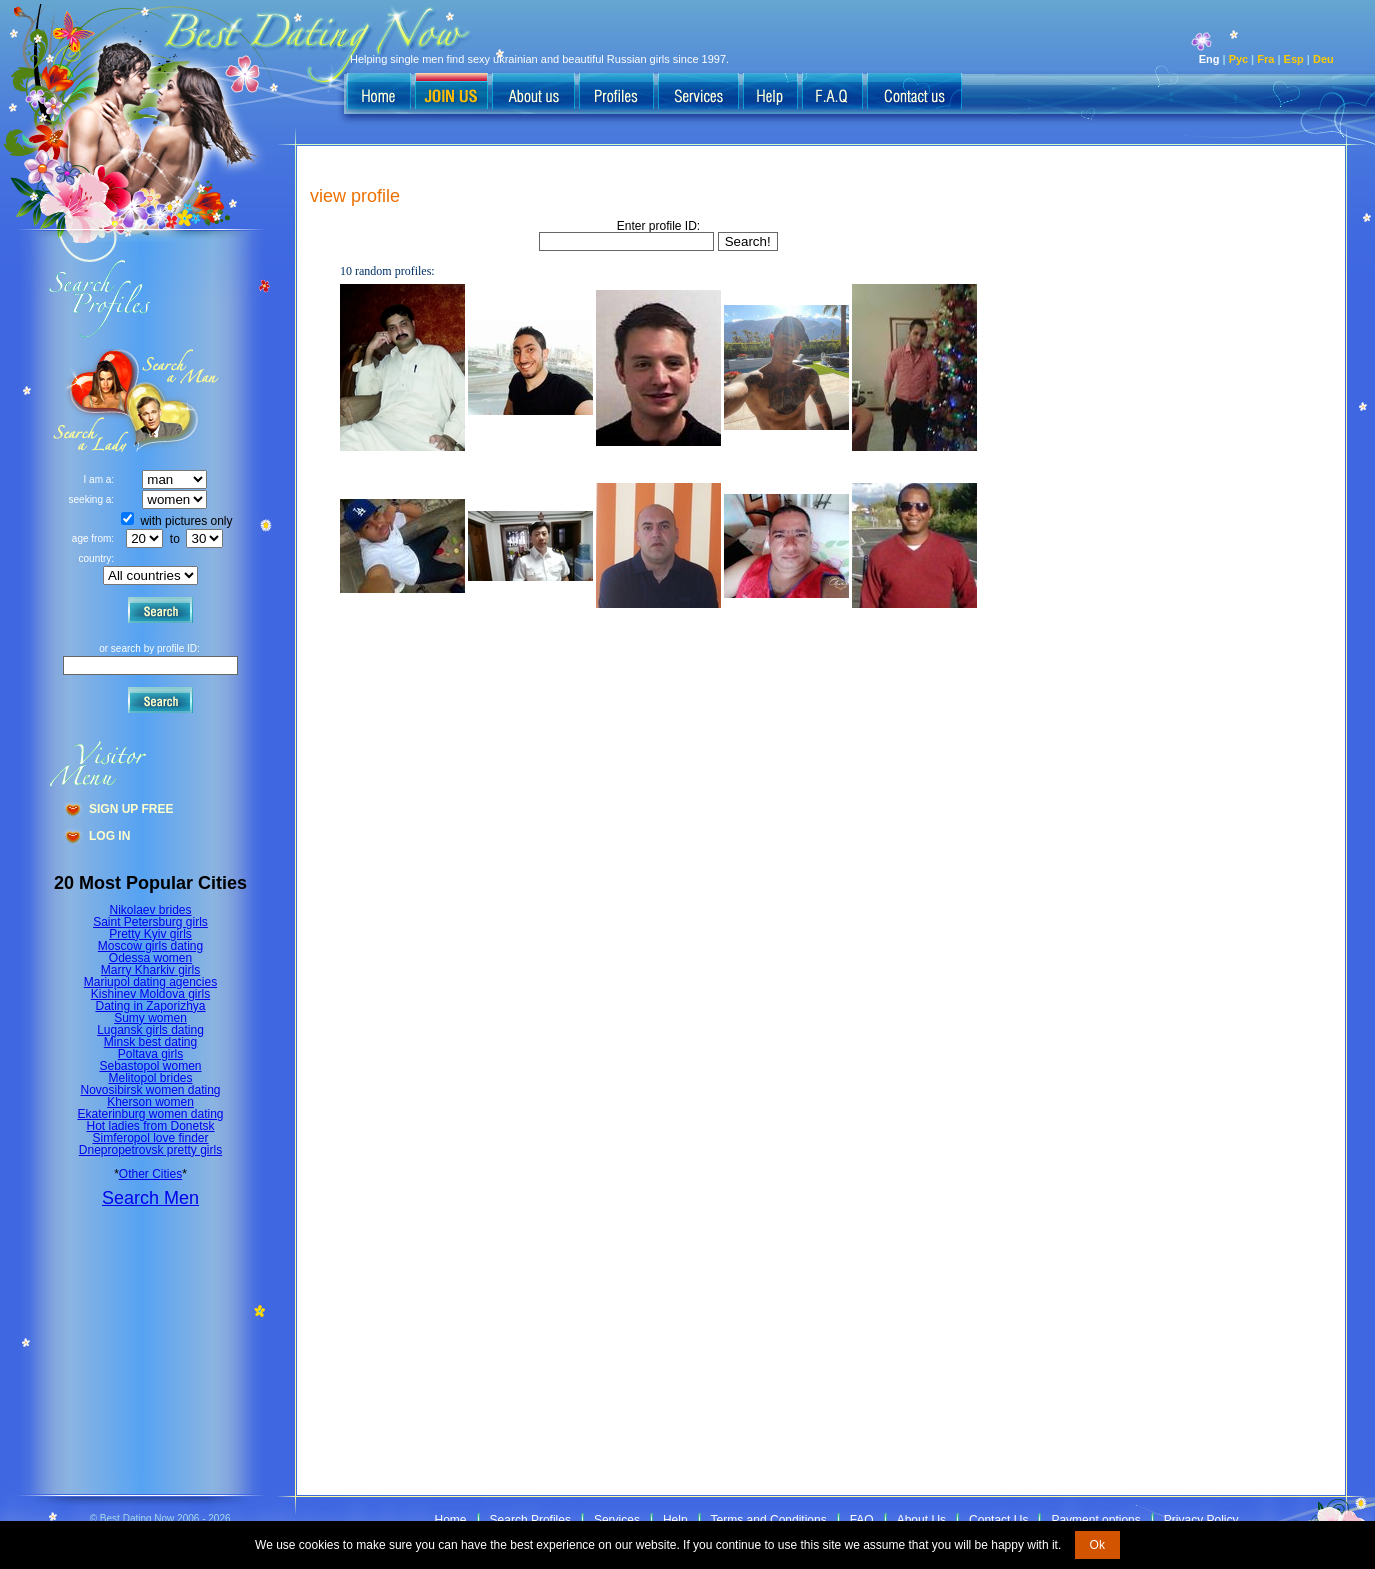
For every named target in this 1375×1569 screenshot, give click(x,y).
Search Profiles (530, 1520)
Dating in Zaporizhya (150, 1006)
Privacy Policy (1201, 1520)
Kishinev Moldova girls (150, 994)
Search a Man (91, 400)
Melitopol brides (150, 1078)
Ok (1097, 1545)
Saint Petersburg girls (150, 922)
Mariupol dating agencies (150, 982)
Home (451, 1520)
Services (617, 1520)
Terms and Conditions (769, 1520)
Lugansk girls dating (150, 1030)
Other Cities (150, 1174)
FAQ (862, 1520)
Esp (1294, 59)
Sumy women (150, 1018)
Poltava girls (150, 1054)
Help (675, 1520)
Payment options (1095, 1520)
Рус (1238, 59)
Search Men (150, 1198)
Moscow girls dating (150, 946)
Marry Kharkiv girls (150, 970)
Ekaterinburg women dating (150, 1114)
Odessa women (150, 958)
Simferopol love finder (150, 1138)
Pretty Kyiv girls (150, 934)
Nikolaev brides (150, 910)
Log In (109, 836)
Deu (1323, 59)
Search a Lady (175, 400)
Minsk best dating (150, 1042)
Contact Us (998, 1520)
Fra (1265, 59)
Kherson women (150, 1102)
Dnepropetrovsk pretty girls (150, 1150)
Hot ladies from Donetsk (150, 1126)
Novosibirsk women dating (150, 1090)
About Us (921, 1520)
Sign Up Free (131, 809)
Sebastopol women (150, 1066)
